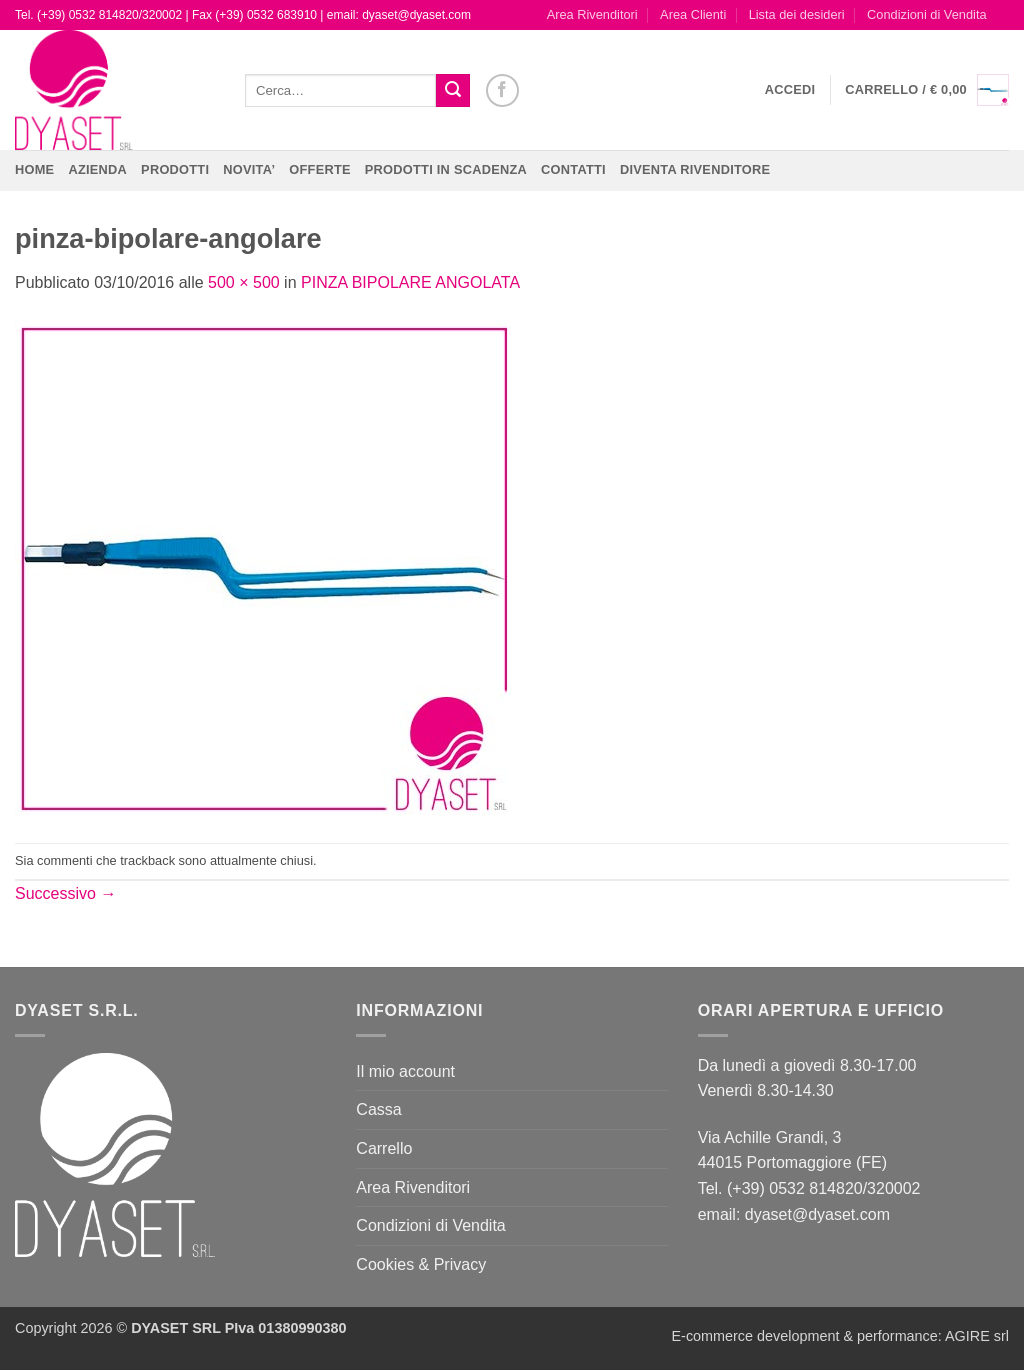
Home (34, 169)
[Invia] (453, 91)
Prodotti (175, 169)
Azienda (97, 169)
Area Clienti (693, 14)
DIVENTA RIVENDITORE (695, 169)
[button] (790, 90)
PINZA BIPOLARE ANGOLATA (410, 282)
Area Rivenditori (592, 14)
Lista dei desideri (797, 14)
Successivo (65, 893)
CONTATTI (573, 169)
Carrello (384, 1148)
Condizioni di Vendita (927, 14)
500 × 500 (244, 282)
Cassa (378, 1109)
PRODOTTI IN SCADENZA (446, 169)
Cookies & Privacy (421, 1264)
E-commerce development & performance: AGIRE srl (840, 1336)
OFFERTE (320, 169)
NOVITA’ (249, 169)
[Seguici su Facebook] (502, 90)
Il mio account (405, 1071)
